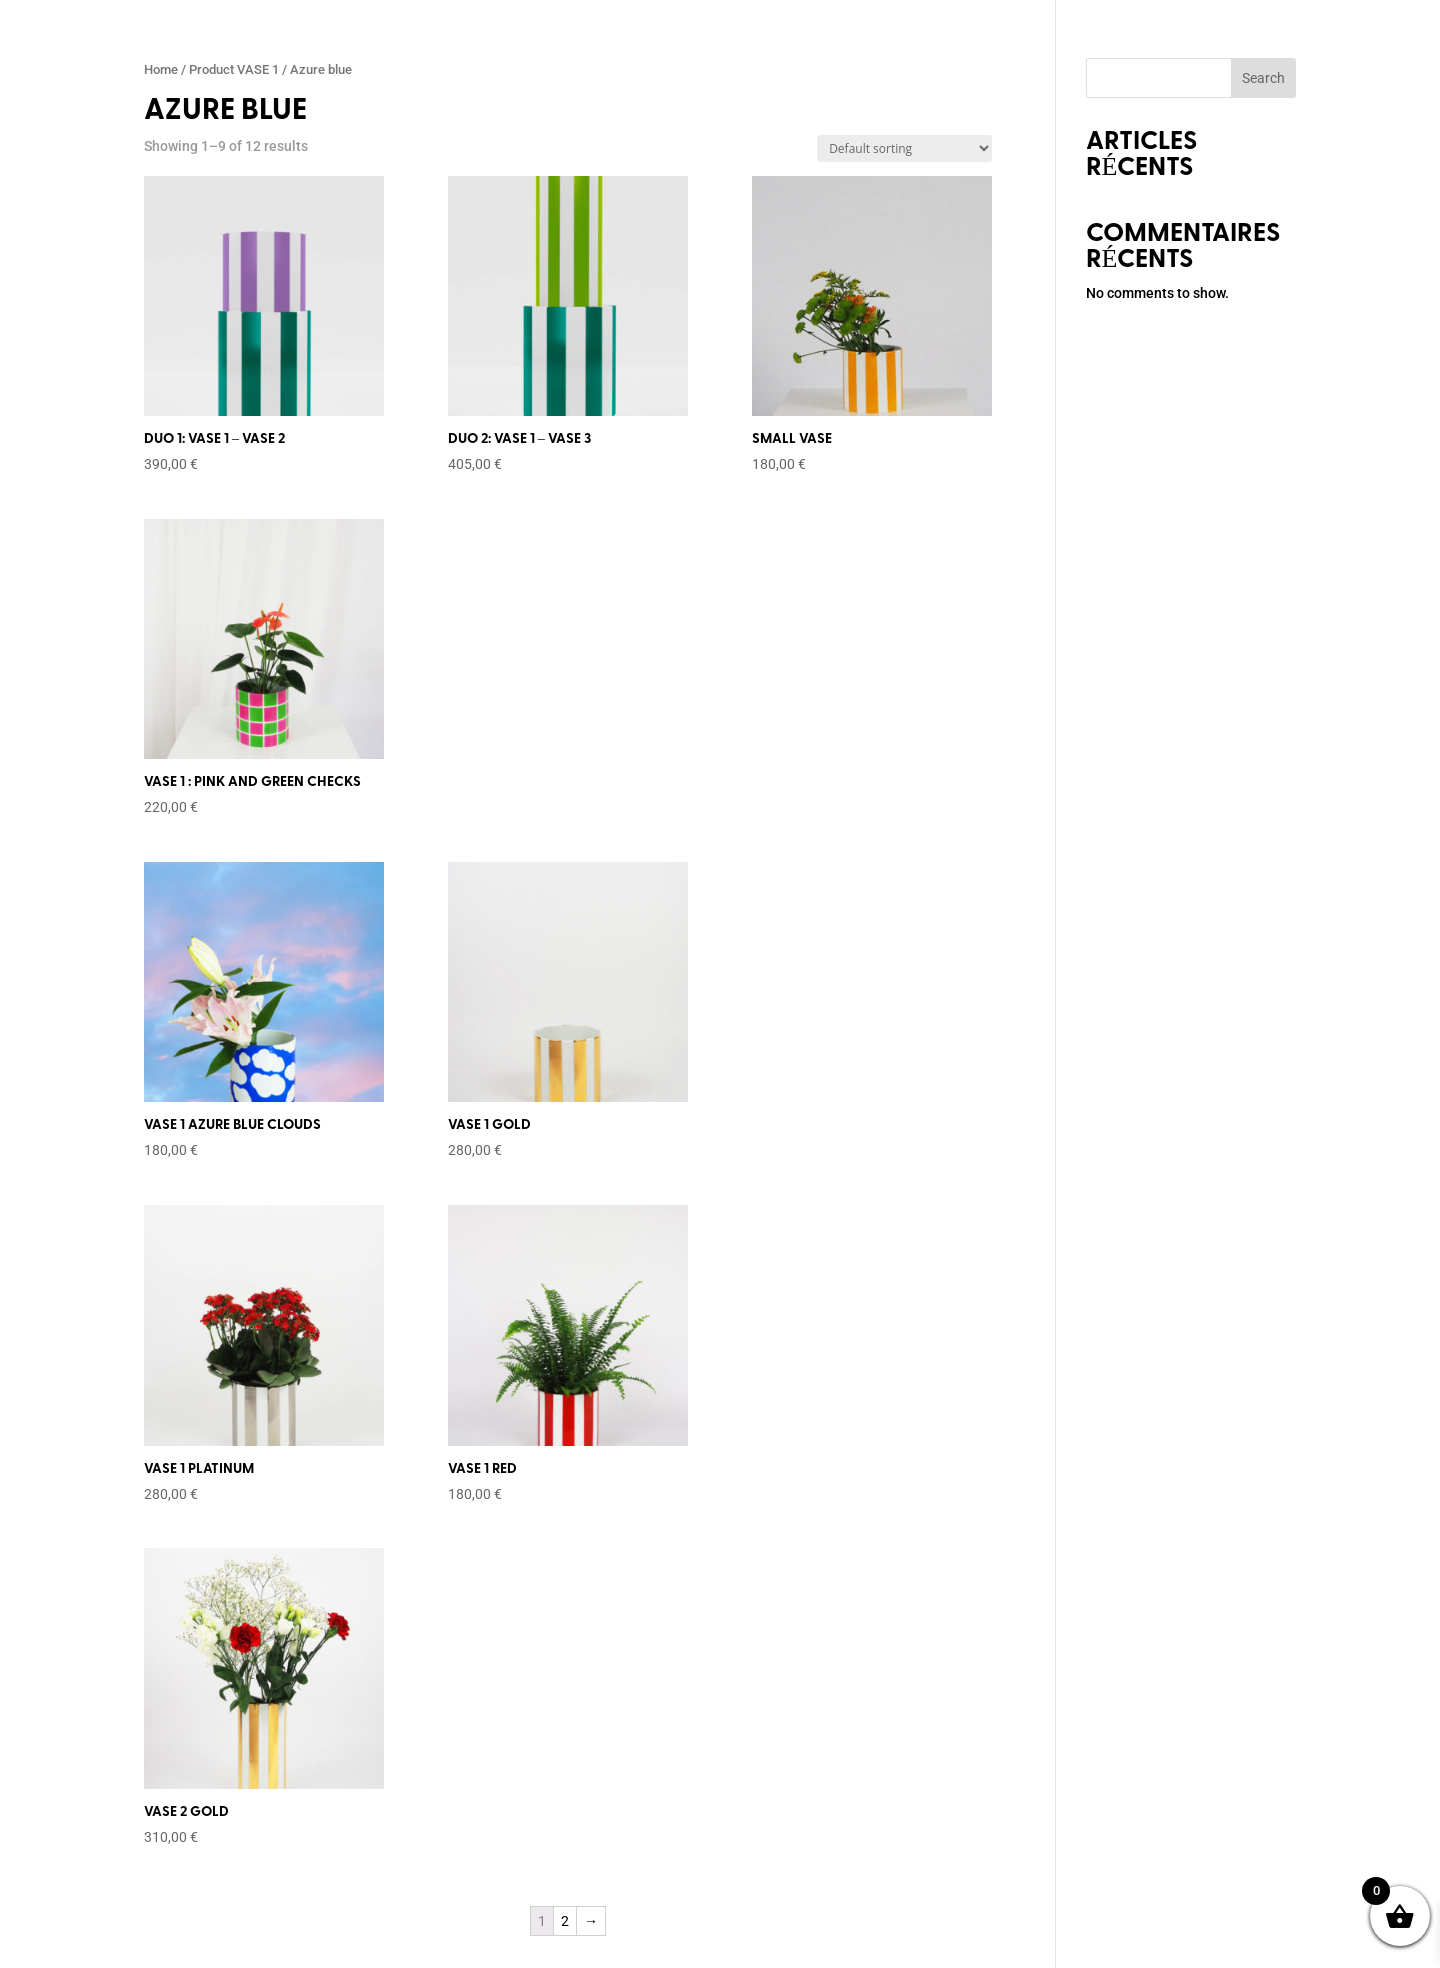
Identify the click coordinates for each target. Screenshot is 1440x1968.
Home (161, 69)
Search (1263, 78)
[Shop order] (904, 148)
